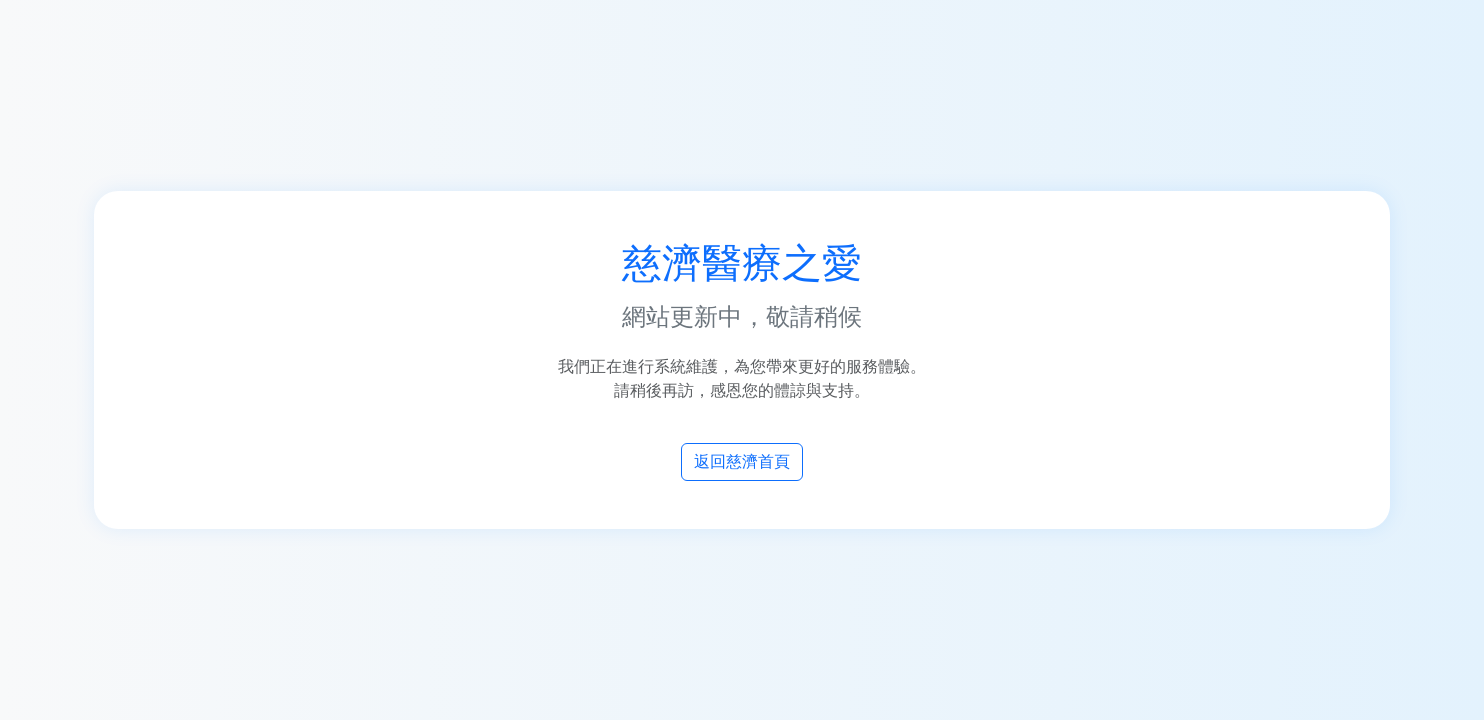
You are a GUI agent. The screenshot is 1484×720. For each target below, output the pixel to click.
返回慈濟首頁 (742, 461)
